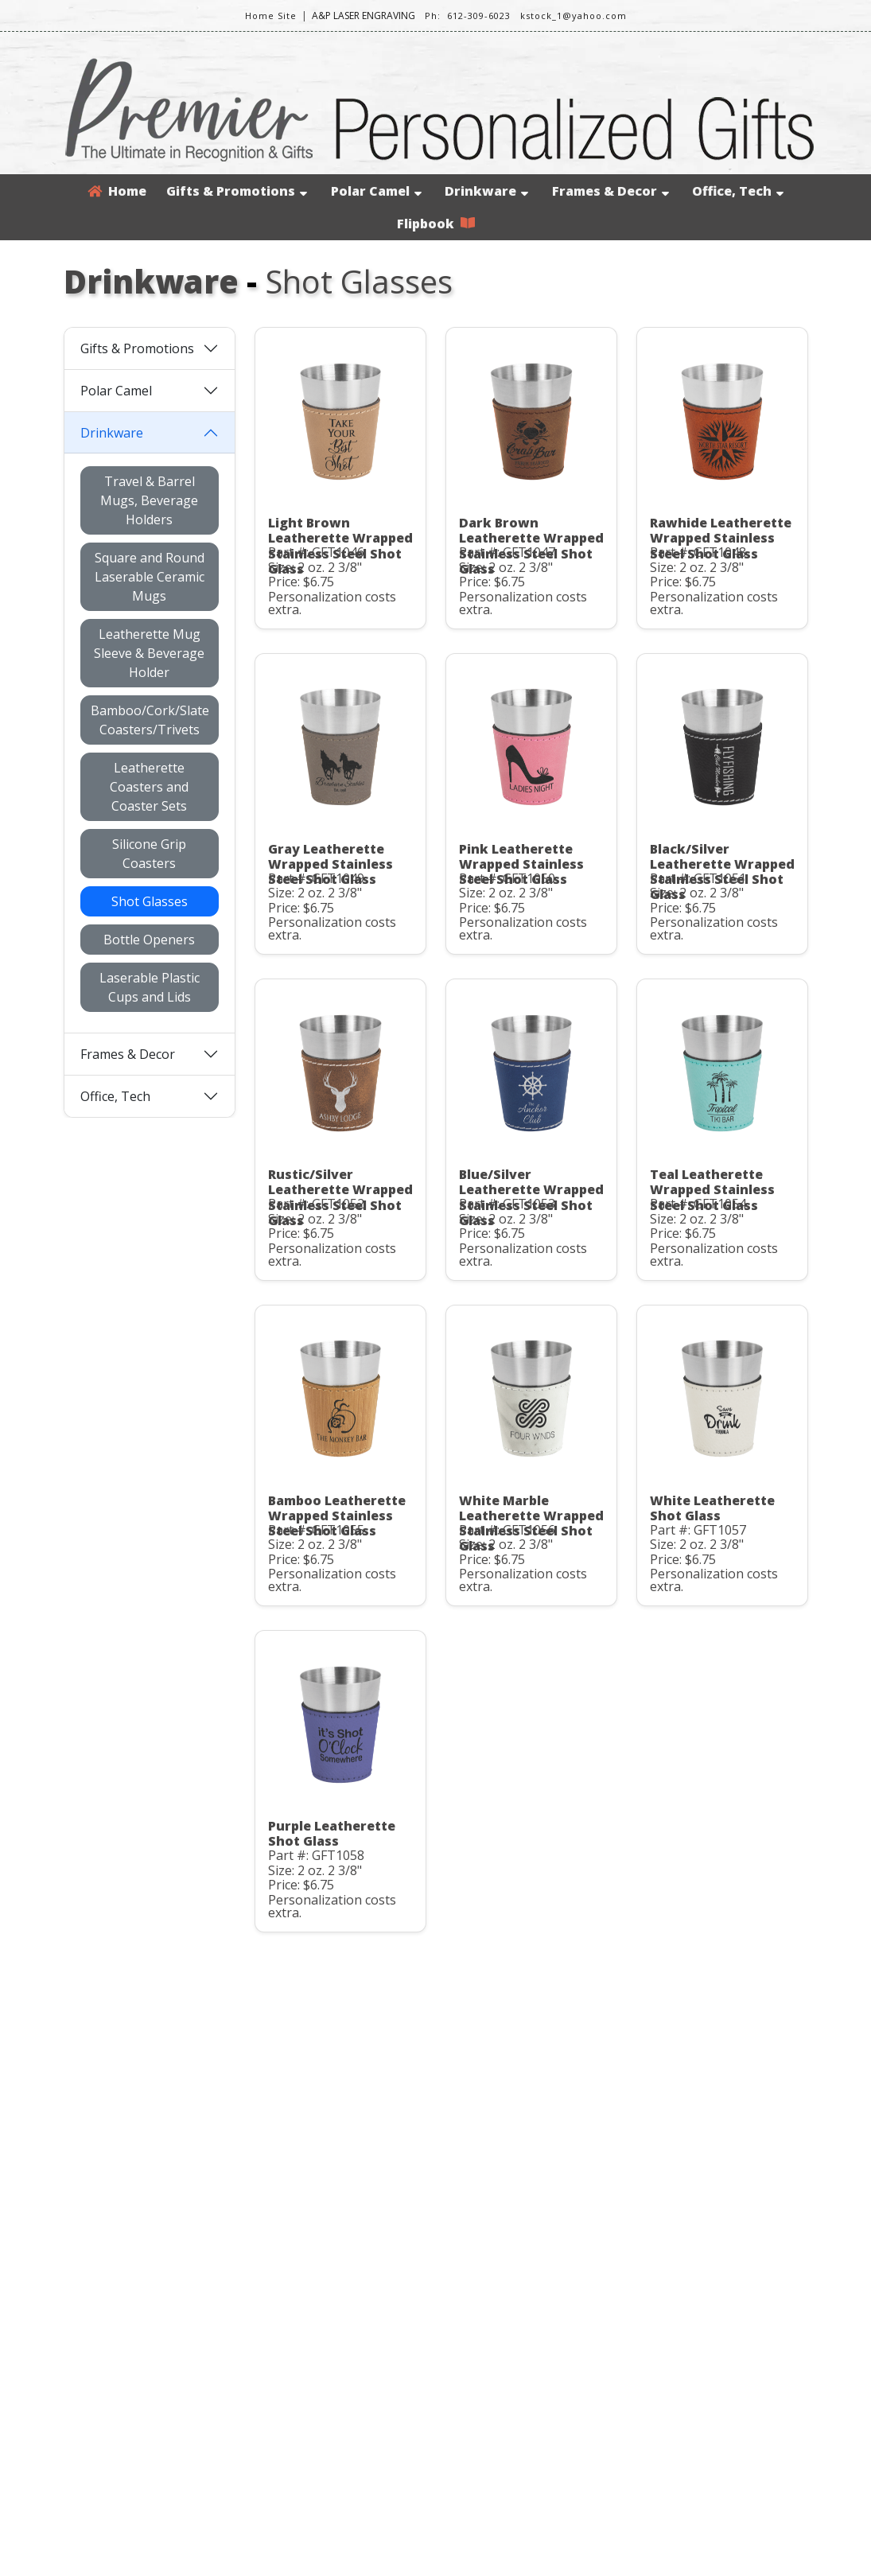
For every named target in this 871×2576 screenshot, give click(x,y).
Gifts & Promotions (236, 191)
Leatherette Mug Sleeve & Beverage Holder (149, 653)
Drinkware (486, 191)
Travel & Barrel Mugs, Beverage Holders (149, 500)
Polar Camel (376, 191)
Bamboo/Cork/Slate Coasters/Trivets (150, 720)
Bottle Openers (149, 939)
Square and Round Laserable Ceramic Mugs (149, 577)
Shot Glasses (149, 901)
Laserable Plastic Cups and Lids (149, 987)
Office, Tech (738, 191)
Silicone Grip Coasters (149, 853)
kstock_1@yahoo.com (573, 15)
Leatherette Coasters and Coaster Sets (149, 787)
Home (116, 191)
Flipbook (436, 223)
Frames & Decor (610, 191)
